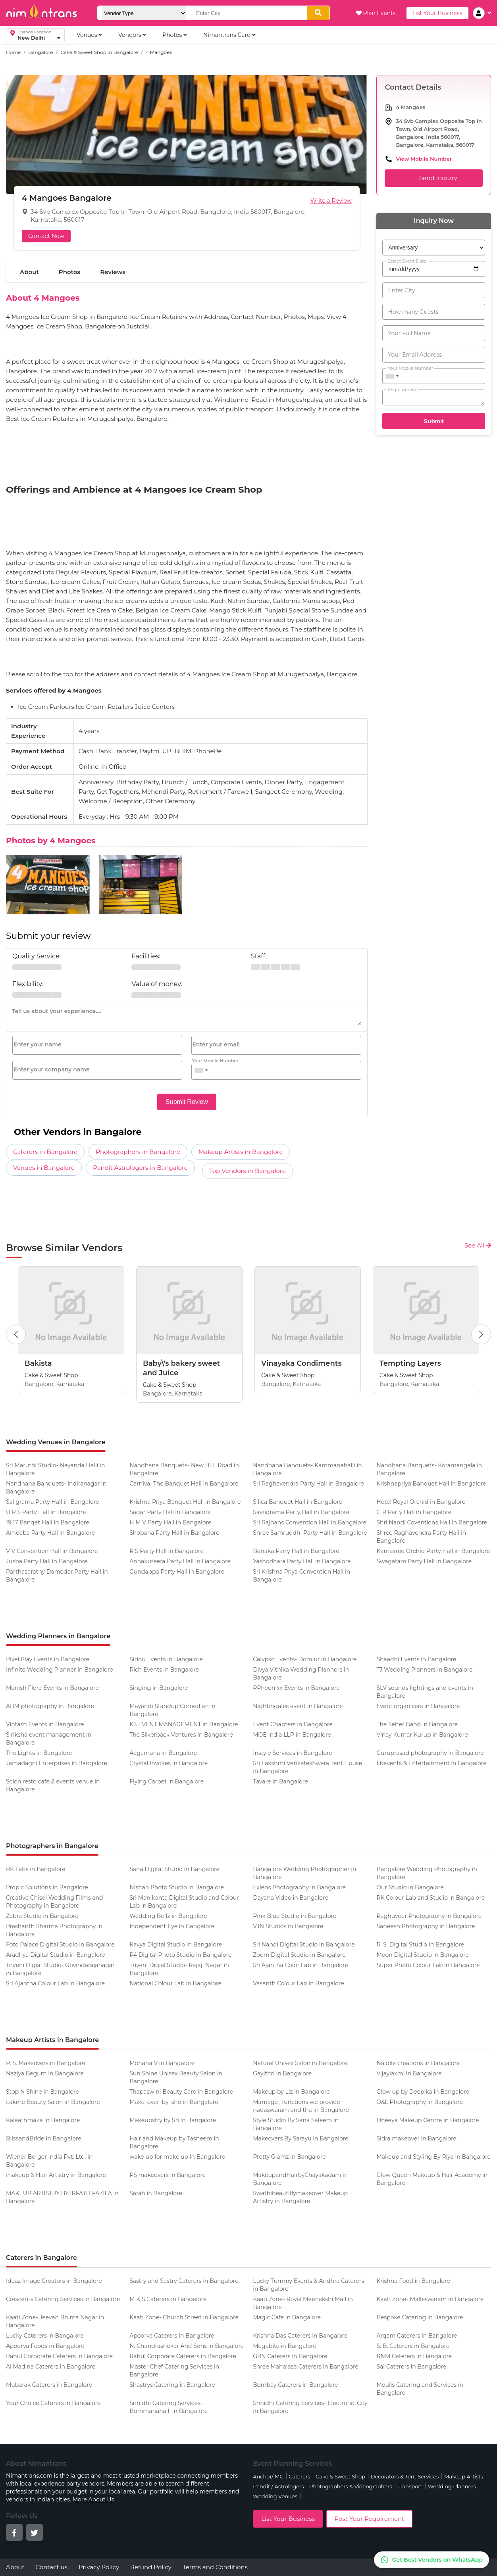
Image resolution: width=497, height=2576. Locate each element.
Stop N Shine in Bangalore (42, 2091)
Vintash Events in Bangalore (45, 1724)
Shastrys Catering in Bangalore (172, 2384)
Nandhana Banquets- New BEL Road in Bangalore (184, 1469)
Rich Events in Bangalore (164, 1669)
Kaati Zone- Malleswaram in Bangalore (430, 2299)
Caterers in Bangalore (45, 1152)
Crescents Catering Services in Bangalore (63, 2299)
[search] (318, 13)
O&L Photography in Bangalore (419, 2102)
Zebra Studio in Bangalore (42, 1916)
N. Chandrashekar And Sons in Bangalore (186, 2345)
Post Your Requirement (370, 2518)
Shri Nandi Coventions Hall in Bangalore (431, 1522)
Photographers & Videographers (350, 2486)
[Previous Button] (16, 1334)
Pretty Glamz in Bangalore (289, 2156)
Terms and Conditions (215, 2567)
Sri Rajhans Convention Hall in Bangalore (309, 1522)
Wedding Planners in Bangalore (58, 1636)
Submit (434, 421)
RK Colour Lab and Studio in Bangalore (430, 1897)
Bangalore (40, 52)
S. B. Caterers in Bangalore (412, 2345)
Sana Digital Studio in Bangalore (174, 1869)
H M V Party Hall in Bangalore (170, 1522)
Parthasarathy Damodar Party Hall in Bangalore (57, 1575)
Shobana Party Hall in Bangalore (174, 1532)
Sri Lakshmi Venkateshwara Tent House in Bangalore (307, 1767)
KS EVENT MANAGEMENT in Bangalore (183, 1724)
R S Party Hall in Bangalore (166, 1551)
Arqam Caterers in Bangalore (416, 2335)
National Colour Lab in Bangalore (175, 1983)
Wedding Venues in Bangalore (56, 1442)
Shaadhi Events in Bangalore (416, 1659)
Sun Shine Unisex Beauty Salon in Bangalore (175, 2077)
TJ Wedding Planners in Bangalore (424, 1669)
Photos (69, 272)
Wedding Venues (275, 2496)
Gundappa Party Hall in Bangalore (176, 1571)
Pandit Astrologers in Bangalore (140, 1167)
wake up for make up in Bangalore (177, 2156)
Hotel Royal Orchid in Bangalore (420, 1501)
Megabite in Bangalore (284, 2345)
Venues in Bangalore (44, 1167)
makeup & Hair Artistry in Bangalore (56, 2175)
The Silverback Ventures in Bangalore (181, 1734)
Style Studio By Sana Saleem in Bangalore (296, 2124)
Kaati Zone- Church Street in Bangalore (184, 2317)
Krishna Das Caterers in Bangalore (300, 2335)
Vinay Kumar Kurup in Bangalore (422, 1734)
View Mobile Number (424, 158)
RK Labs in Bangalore (35, 1869)
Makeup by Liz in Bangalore (291, 2091)
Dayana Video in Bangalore (290, 1897)
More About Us (93, 2499)
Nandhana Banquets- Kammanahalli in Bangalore (307, 1469)
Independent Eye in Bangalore (171, 1926)
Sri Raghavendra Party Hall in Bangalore (308, 1483)
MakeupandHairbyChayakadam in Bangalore (300, 2178)
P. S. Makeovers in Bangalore (45, 2063)
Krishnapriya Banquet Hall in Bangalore (431, 1483)
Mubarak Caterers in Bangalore (49, 2384)
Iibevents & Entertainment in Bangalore (431, 1763)
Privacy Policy (99, 2567)
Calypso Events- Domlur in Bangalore (304, 1659)
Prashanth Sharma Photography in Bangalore (54, 1930)
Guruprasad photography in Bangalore (430, 1752)
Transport (409, 2486)
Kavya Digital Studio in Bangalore (175, 1944)
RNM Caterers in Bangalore (414, 2356)
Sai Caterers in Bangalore (411, 2366)
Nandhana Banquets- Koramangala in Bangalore (429, 1469)
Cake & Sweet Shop (340, 2476)
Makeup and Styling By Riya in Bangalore (433, 2156)
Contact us (51, 2567)
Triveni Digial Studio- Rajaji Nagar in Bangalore (179, 1969)
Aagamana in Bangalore (163, 1752)
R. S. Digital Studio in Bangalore (420, 1944)
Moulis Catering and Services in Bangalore (419, 2388)
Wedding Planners (452, 2486)
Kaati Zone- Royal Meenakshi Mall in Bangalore (303, 2303)
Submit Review (187, 1101)
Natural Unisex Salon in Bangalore (300, 2063)
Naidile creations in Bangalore (418, 2063)
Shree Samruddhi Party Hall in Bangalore (310, 1532)
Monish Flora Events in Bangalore (52, 1687)
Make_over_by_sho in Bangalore (173, 2102)
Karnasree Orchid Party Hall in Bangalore (433, 1551)
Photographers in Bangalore (138, 1152)
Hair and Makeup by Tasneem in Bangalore (174, 2142)
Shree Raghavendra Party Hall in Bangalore (421, 1536)
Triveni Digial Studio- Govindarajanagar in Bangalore (60, 1969)
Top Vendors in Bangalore (247, 1171)
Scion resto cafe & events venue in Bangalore (53, 1785)
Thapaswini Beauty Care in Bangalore (181, 2091)
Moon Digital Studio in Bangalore (422, 1954)
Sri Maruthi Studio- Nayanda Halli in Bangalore (55, 1469)
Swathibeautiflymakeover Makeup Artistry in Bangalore (300, 2197)
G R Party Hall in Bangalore (413, 1512)
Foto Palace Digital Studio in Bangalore (60, 1944)
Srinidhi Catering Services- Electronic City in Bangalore (310, 2407)
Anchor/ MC (268, 2476)
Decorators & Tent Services (405, 2476)
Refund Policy (150, 2567)
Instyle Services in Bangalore (292, 1752)
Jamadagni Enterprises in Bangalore (56, 1763)
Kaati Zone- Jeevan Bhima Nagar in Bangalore (55, 2321)
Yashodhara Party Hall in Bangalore (302, 1561)
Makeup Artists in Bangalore (240, 1152)
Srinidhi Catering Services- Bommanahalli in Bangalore (168, 2407)
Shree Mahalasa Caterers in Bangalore (305, 2366)
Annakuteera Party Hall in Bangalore (180, 1561)
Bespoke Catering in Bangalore (419, 2317)
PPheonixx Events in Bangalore (296, 1687)
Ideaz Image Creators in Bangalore (54, 2280)
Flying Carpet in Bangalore (166, 1781)
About (29, 272)
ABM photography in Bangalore (50, 1706)
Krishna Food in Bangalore (413, 2280)
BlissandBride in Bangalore (43, 2138)
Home (13, 52)
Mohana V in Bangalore (162, 2063)
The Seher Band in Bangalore (417, 1724)
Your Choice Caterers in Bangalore (53, 2403)
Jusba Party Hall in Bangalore (46, 1561)
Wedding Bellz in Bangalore (168, 1916)
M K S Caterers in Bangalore (167, 2299)
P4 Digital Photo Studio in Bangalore (180, 1954)
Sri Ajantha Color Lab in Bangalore (300, 1965)
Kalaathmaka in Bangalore (43, 2120)
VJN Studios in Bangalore (288, 1926)
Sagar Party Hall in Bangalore (170, 1512)
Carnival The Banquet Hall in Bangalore (184, 1483)
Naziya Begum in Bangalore (45, 2073)
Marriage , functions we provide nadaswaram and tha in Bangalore (301, 2105)
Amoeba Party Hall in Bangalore (50, 1532)
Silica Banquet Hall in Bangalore (297, 1501)
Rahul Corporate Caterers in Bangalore (59, 2356)
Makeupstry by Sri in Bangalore (172, 2120)
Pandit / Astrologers (278, 2486)
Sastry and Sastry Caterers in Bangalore (184, 2280)
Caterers (299, 2476)
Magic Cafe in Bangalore (287, 2317)
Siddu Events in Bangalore (166, 1659)
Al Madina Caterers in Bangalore (50, 2366)
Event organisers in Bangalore (418, 1706)
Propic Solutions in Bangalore (47, 1887)
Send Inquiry (433, 178)
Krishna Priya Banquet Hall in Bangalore (185, 1501)
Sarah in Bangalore (155, 2193)
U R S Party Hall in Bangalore (46, 1512)
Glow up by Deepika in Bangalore (422, 2091)
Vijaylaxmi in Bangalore (408, 2073)
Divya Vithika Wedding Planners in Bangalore (301, 1673)
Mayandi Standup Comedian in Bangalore (172, 1710)
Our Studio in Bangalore (409, 1887)
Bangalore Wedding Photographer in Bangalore (304, 1873)
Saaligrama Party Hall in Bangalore (301, 1512)
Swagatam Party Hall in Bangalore (423, 1561)
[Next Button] (481, 1334)
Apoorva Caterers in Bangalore (171, 2335)
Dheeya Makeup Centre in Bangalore (427, 2120)
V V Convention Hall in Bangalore (52, 1551)
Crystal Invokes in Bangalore (168, 1763)
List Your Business (437, 13)
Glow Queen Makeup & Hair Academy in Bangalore (431, 2178)
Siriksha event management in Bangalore (48, 1738)
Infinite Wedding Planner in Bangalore (59, 1669)
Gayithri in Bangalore (282, 2073)
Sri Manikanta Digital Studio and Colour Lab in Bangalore (184, 1901)
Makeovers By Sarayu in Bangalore (301, 2138)
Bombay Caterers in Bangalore (295, 2384)
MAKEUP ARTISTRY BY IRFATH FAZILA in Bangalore (62, 2197)
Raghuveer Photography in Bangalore (429, 1916)
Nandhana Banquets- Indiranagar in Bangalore (56, 1487)
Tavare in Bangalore (280, 1781)
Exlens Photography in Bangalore (299, 1887)
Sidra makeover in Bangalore (416, 2138)
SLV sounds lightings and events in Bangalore (424, 1691)
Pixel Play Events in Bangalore (47, 1659)
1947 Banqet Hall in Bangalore (47, 1522)
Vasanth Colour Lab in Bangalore (298, 1983)
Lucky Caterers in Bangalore (45, 2335)
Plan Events (376, 13)
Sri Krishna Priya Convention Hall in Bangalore (301, 1575)
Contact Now (46, 236)
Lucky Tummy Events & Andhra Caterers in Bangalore (308, 2284)
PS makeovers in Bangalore (167, 2175)
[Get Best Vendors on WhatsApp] (431, 2559)
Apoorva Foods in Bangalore (45, 2345)
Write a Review (331, 200)
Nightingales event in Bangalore (298, 1706)
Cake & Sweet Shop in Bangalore (99, 52)
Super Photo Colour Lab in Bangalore (428, 1965)
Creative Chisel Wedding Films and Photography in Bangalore (54, 1901)
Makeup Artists (463, 2476)
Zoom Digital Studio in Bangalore (299, 1954)
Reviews (112, 272)
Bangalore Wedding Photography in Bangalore (426, 1873)
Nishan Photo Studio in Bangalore (176, 1887)
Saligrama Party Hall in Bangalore (52, 1501)
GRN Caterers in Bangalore (290, 2356)
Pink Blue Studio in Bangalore (294, 1916)
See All (477, 1245)
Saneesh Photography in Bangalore (425, 1926)
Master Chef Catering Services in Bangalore (174, 2370)
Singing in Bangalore (158, 1687)
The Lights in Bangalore (39, 1752)
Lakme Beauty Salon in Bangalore (53, 2102)
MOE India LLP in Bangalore (292, 1734)
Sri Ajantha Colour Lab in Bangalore (55, 1983)
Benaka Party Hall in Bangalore (296, 1551)
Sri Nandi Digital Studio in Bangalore (303, 1944)
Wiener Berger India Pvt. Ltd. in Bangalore (49, 2160)
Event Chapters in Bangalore (292, 1724)
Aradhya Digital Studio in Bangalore (55, 1954)
